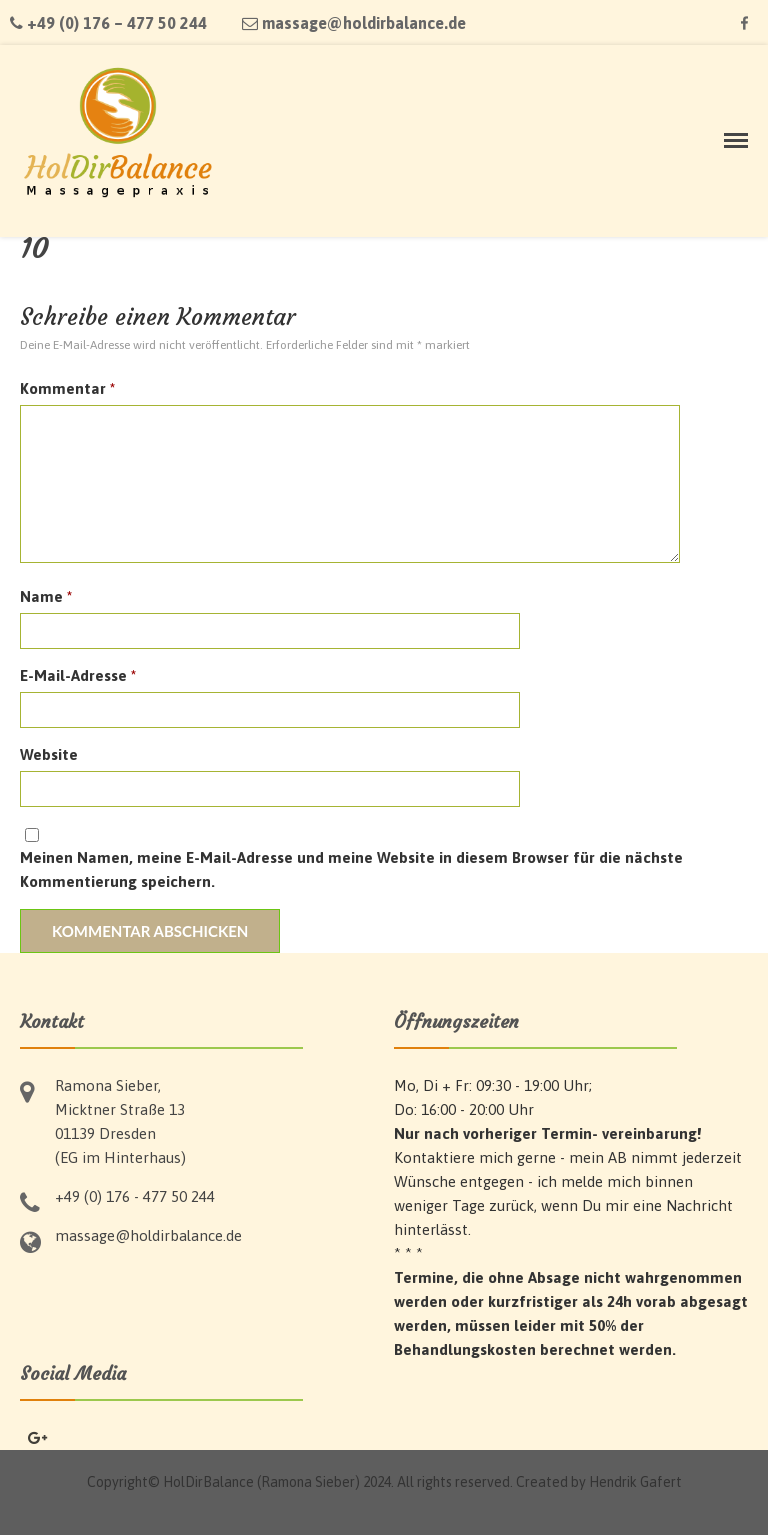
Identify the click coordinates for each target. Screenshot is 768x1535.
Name (46, 596)
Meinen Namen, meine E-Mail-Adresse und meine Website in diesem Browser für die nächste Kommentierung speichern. (351, 869)
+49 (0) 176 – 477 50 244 (108, 23)
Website (49, 754)
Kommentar (67, 388)
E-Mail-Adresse (78, 675)
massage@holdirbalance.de (354, 23)
